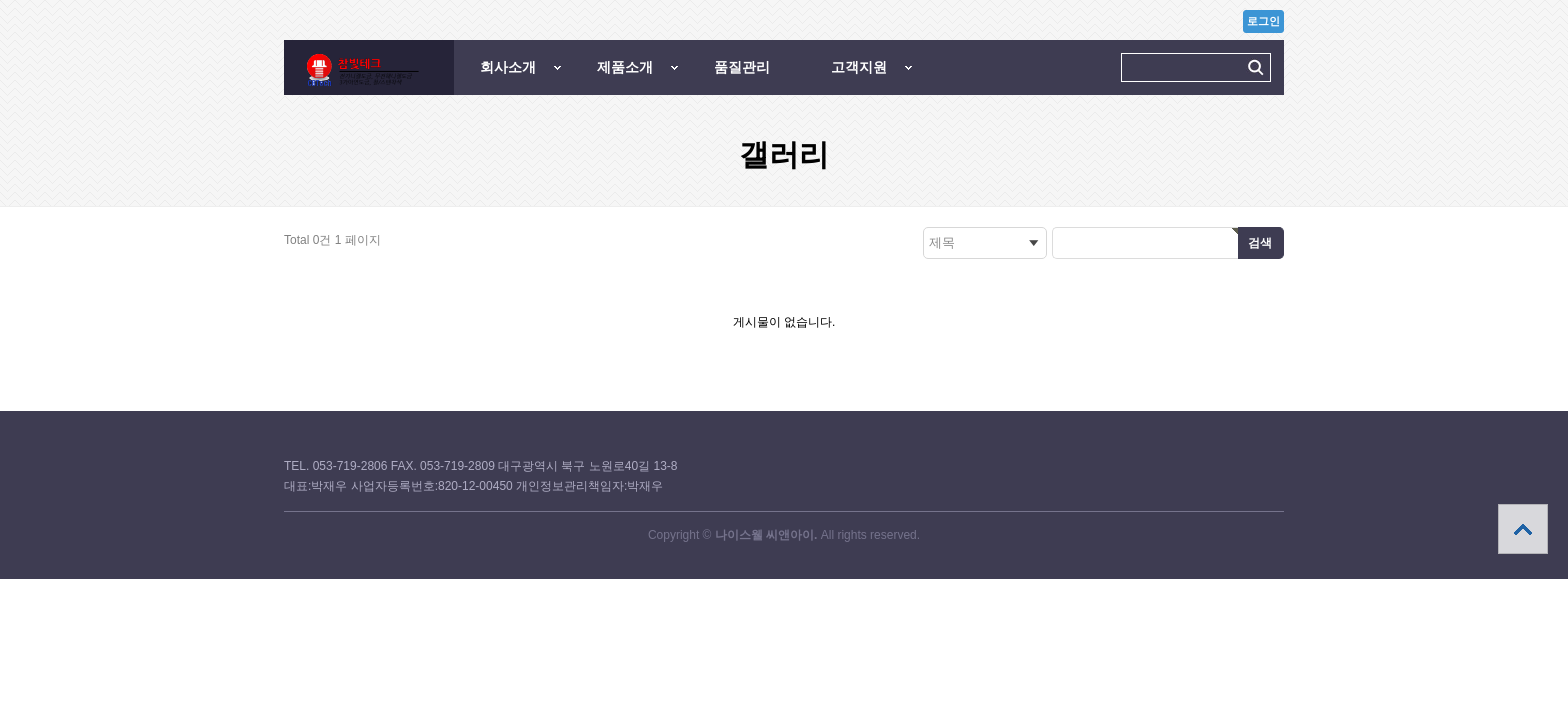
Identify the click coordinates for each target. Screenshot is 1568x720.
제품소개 (625, 67)
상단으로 (1523, 529)
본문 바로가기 (0, 0)
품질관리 (742, 67)
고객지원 (859, 67)
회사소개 (508, 67)
